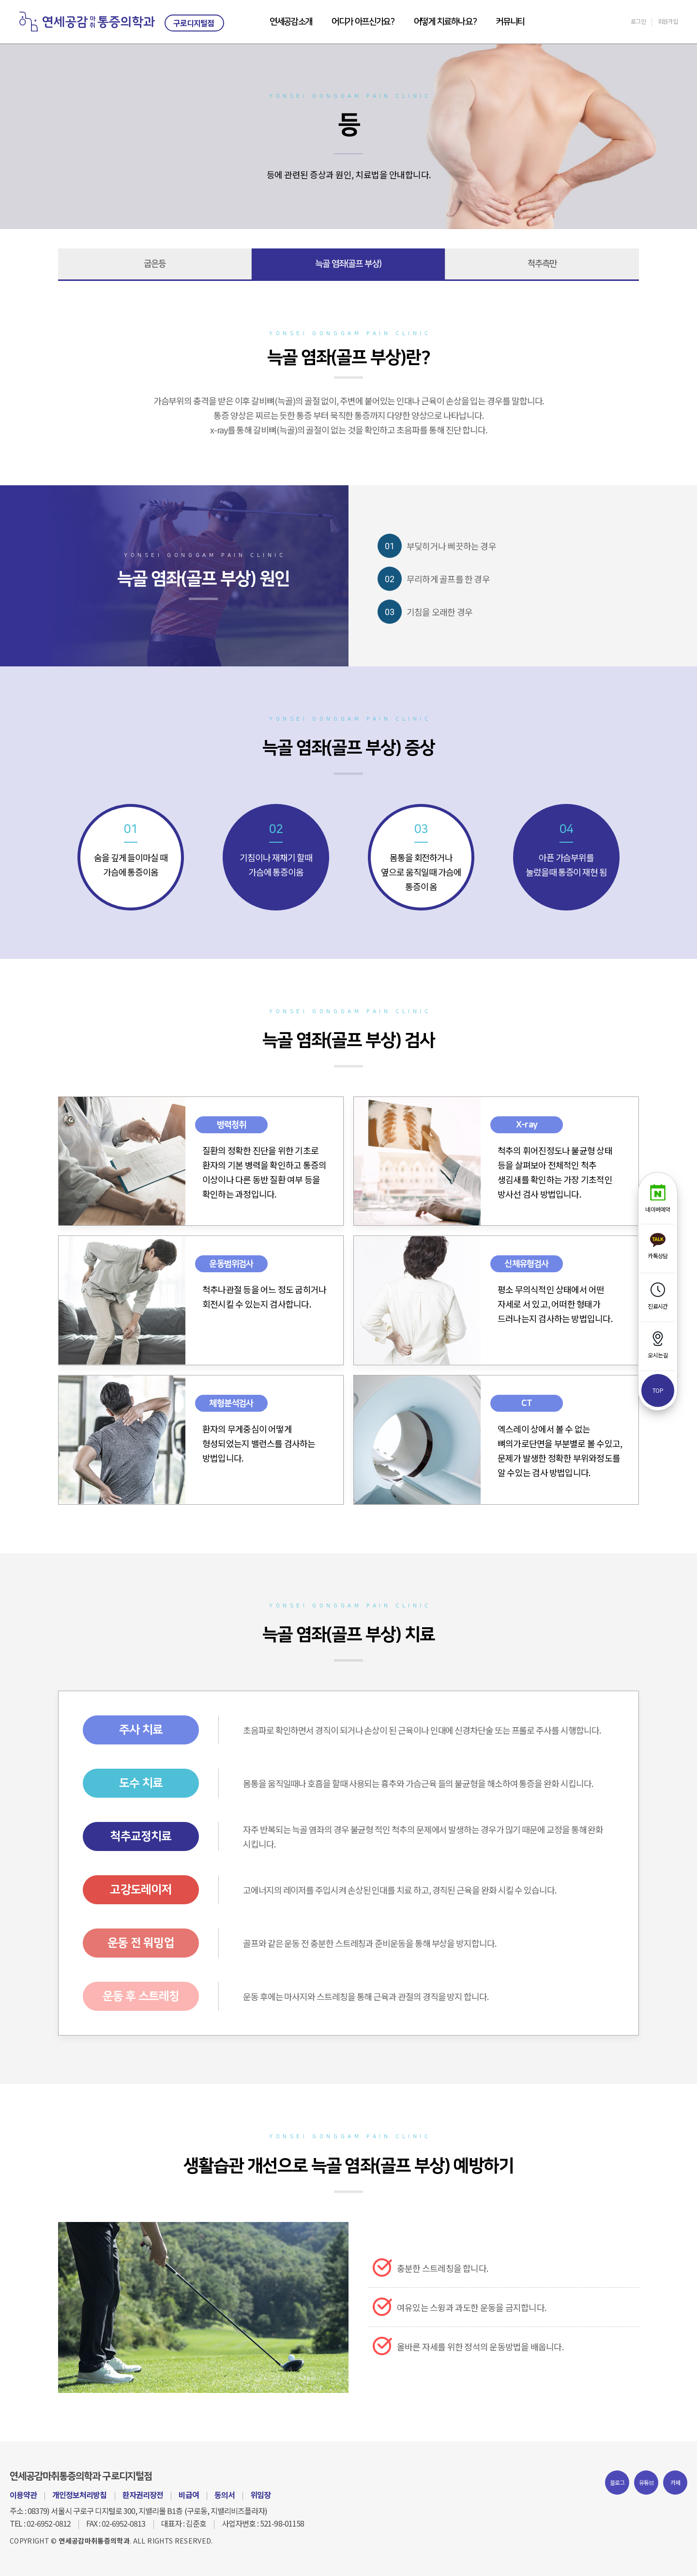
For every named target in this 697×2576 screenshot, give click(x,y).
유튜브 (646, 2482)
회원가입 (668, 21)
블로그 (617, 2482)
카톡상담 (657, 1246)
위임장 (260, 2494)
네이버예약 (657, 1198)
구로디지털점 (193, 23)
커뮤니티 (510, 22)
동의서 (224, 2494)
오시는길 (657, 1345)
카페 (675, 2482)
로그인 (638, 21)
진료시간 (657, 1296)
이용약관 (23, 2494)
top (657, 1390)
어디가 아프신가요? (363, 22)
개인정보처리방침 (79, 2494)
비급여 (189, 2494)
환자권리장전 (142, 2494)
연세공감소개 (291, 22)
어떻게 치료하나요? (445, 22)
